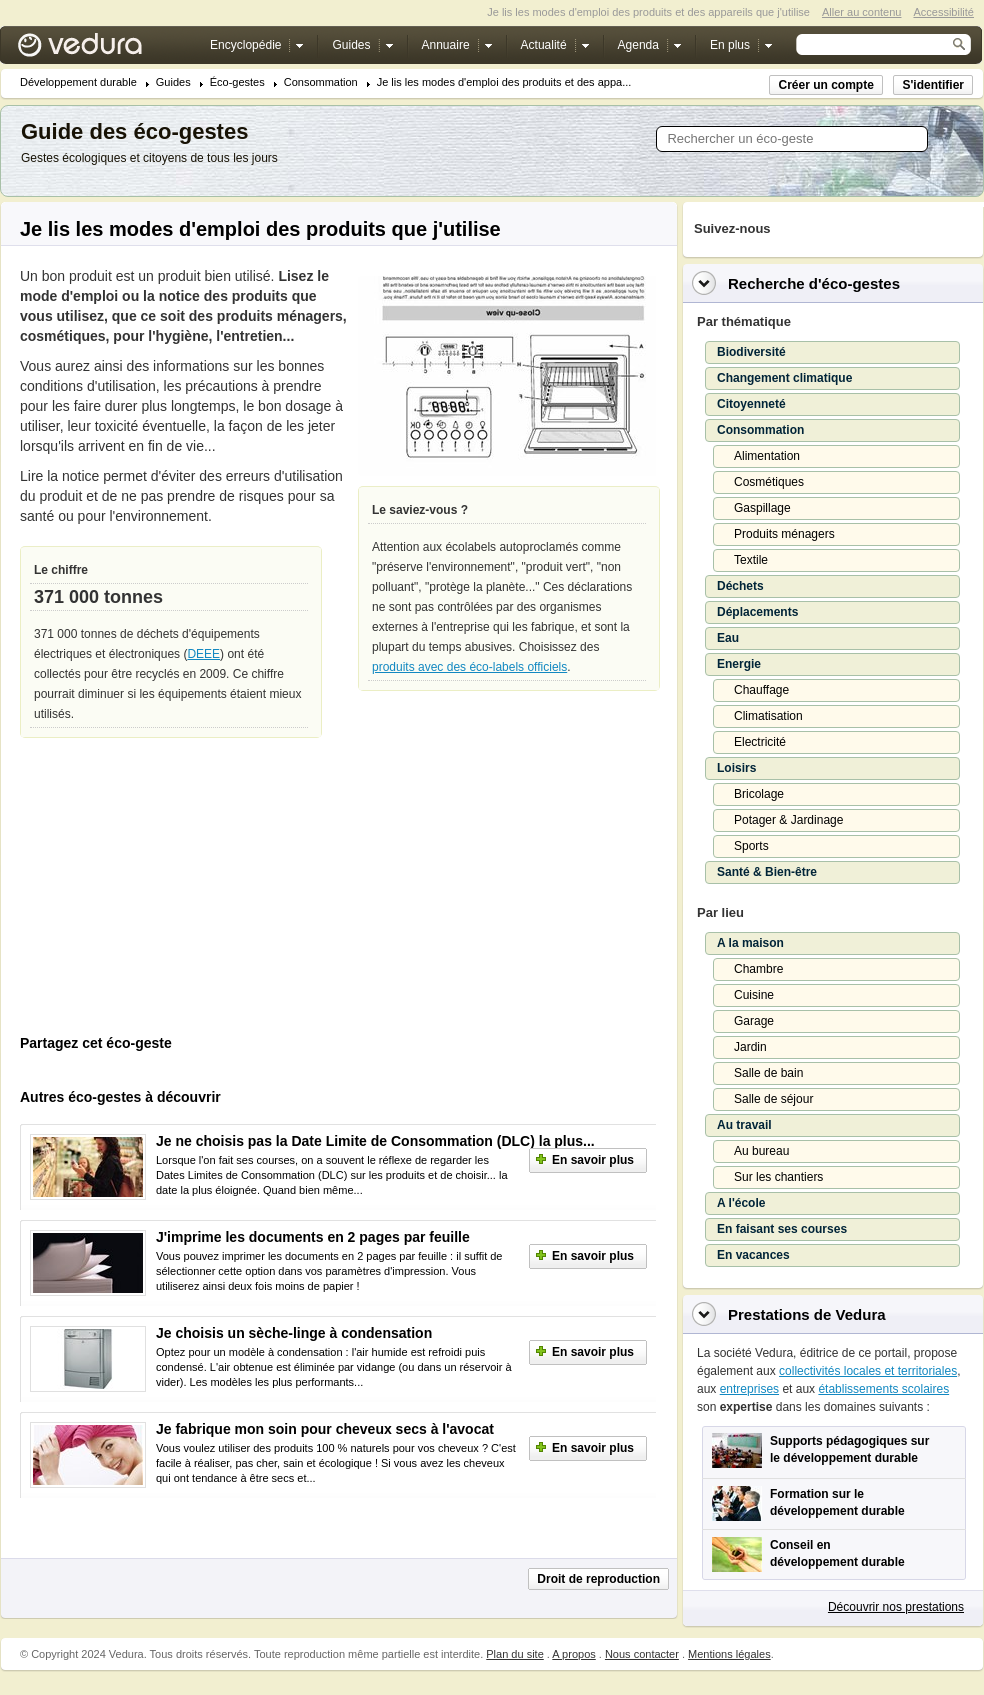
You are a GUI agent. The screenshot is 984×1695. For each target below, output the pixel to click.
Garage (754, 1021)
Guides (173, 82)
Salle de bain (768, 1073)
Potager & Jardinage (788, 820)
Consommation (321, 82)
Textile (751, 560)
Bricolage (759, 794)
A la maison (750, 943)
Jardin (750, 1047)
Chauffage (761, 690)
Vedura (103, 49)
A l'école (741, 1203)
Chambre (758, 969)
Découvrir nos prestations (896, 1607)
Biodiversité (751, 352)
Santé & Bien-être (767, 872)
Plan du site (514, 1654)
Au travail (744, 1125)
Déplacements (757, 612)
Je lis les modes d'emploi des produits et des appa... (504, 82)
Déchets (740, 586)
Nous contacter (642, 1654)
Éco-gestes (237, 82)
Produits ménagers (784, 534)
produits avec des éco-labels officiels (469, 667)
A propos (573, 1654)
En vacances (753, 1255)
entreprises (749, 1389)
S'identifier (933, 85)
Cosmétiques (769, 482)
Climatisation (768, 716)
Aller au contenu (862, 12)
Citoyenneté (751, 404)
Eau (728, 638)
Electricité (760, 742)
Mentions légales (729, 1654)
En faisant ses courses (782, 1229)
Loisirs (736, 768)
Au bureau (761, 1151)
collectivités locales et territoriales (868, 1371)
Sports (751, 846)
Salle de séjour (773, 1099)
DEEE (203, 654)
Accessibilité (943, 12)
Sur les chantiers (778, 1177)
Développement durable (78, 82)
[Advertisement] (170, 891)
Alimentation (767, 456)
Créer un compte (825, 85)
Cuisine (754, 995)
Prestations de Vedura (807, 1314)
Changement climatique (784, 378)
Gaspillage (762, 508)
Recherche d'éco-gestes (814, 283)
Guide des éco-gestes (134, 131)
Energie (739, 664)
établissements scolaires (883, 1389)
